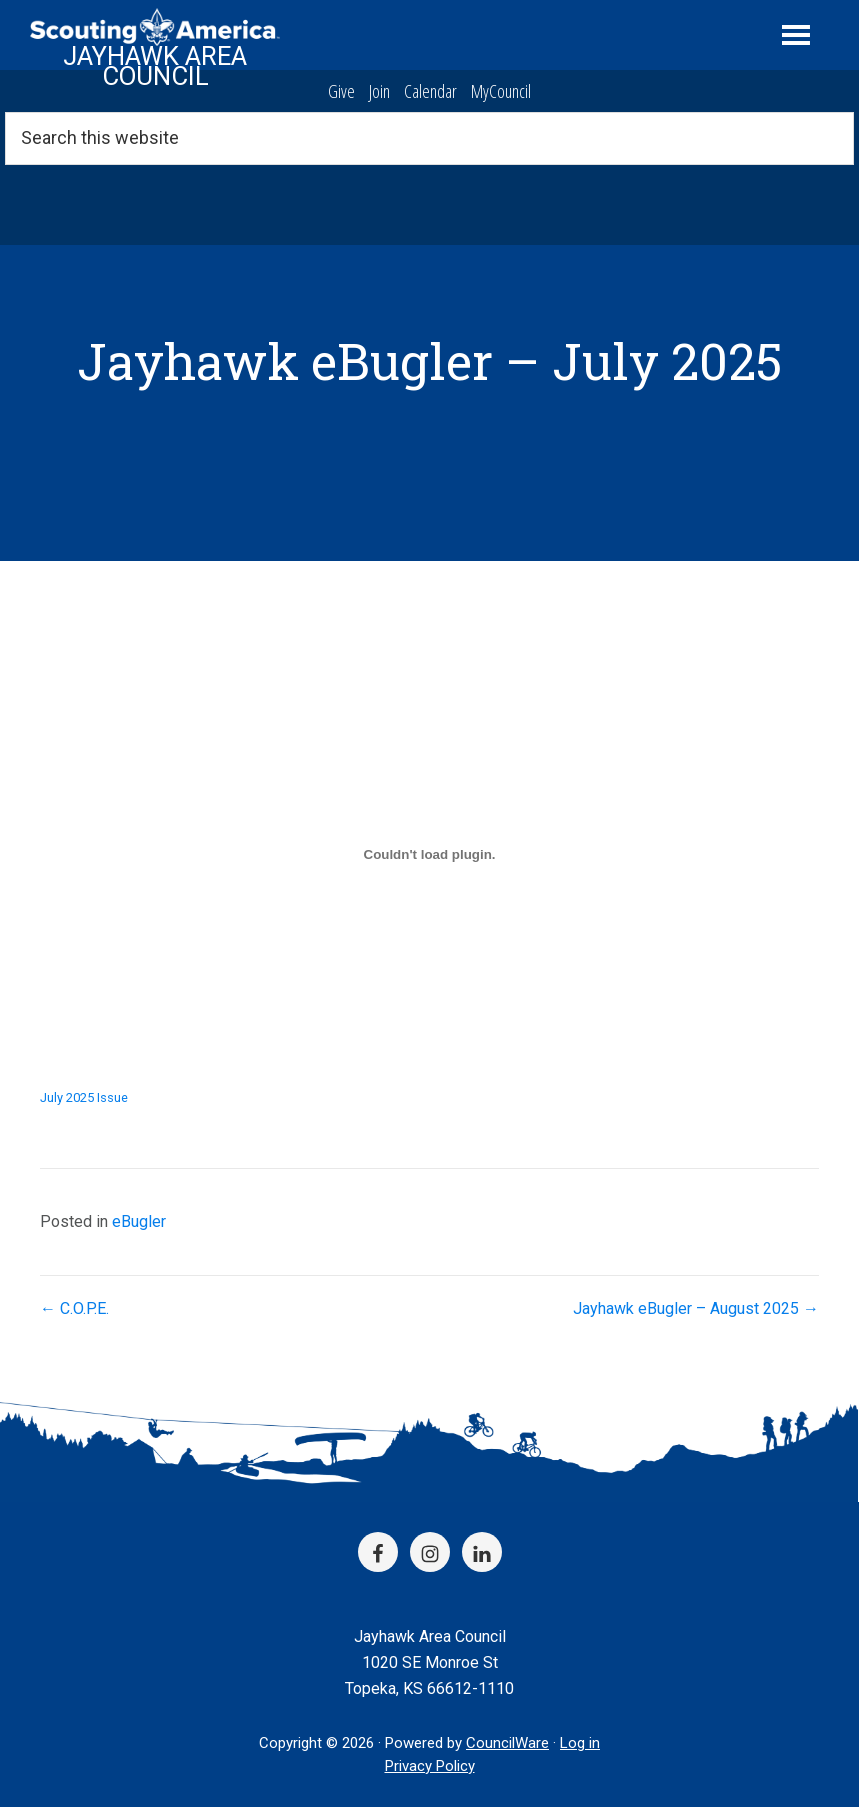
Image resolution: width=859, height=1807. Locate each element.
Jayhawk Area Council (155, 66)
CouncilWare (507, 1743)
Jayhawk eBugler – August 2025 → (696, 1308)
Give (341, 91)
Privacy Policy (430, 1766)
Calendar (430, 91)
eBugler (139, 1221)
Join (379, 91)
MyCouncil (501, 91)
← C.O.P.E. (74, 1308)
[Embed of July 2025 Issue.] (429, 854)
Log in (580, 1743)
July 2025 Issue (84, 1097)
